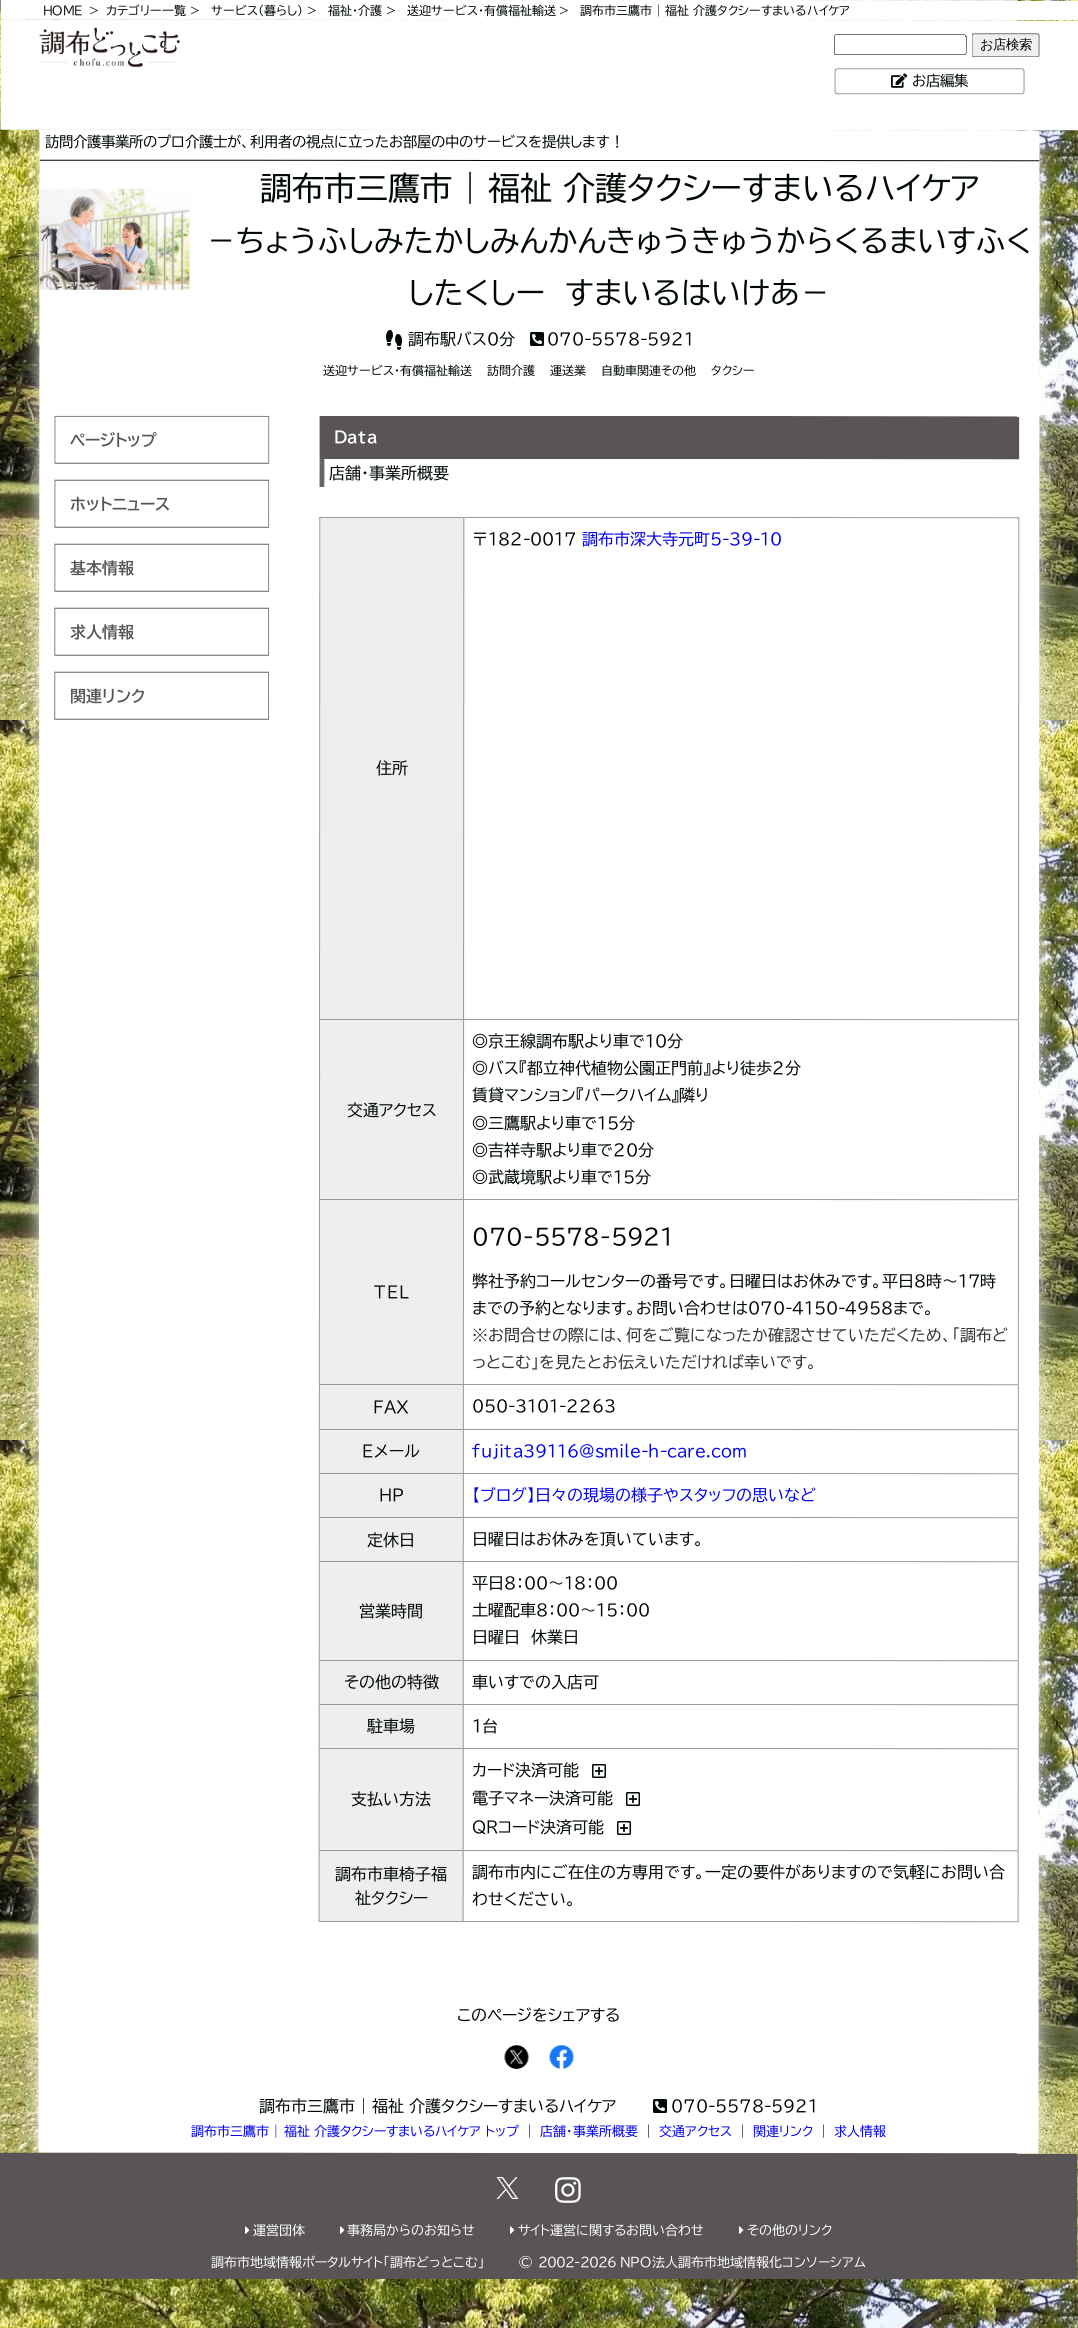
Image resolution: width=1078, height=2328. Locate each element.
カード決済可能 (525, 1770)
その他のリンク (789, 2230)
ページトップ (113, 439)
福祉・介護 (355, 10)
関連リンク (107, 695)
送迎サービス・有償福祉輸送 (481, 10)
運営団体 (279, 2230)
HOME (62, 10)
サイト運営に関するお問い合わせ (611, 2230)
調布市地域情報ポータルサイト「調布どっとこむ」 (348, 2262)
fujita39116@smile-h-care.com (609, 1450)
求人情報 (102, 631)
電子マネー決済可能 (542, 1798)
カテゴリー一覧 (146, 10)
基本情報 (102, 567)
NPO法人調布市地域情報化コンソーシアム (743, 2262)
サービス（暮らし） (257, 10)
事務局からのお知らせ (411, 2230)
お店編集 (940, 80)
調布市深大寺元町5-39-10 (682, 539)
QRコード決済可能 (538, 1827)
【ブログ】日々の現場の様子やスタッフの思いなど (644, 1495)
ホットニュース (120, 503)
